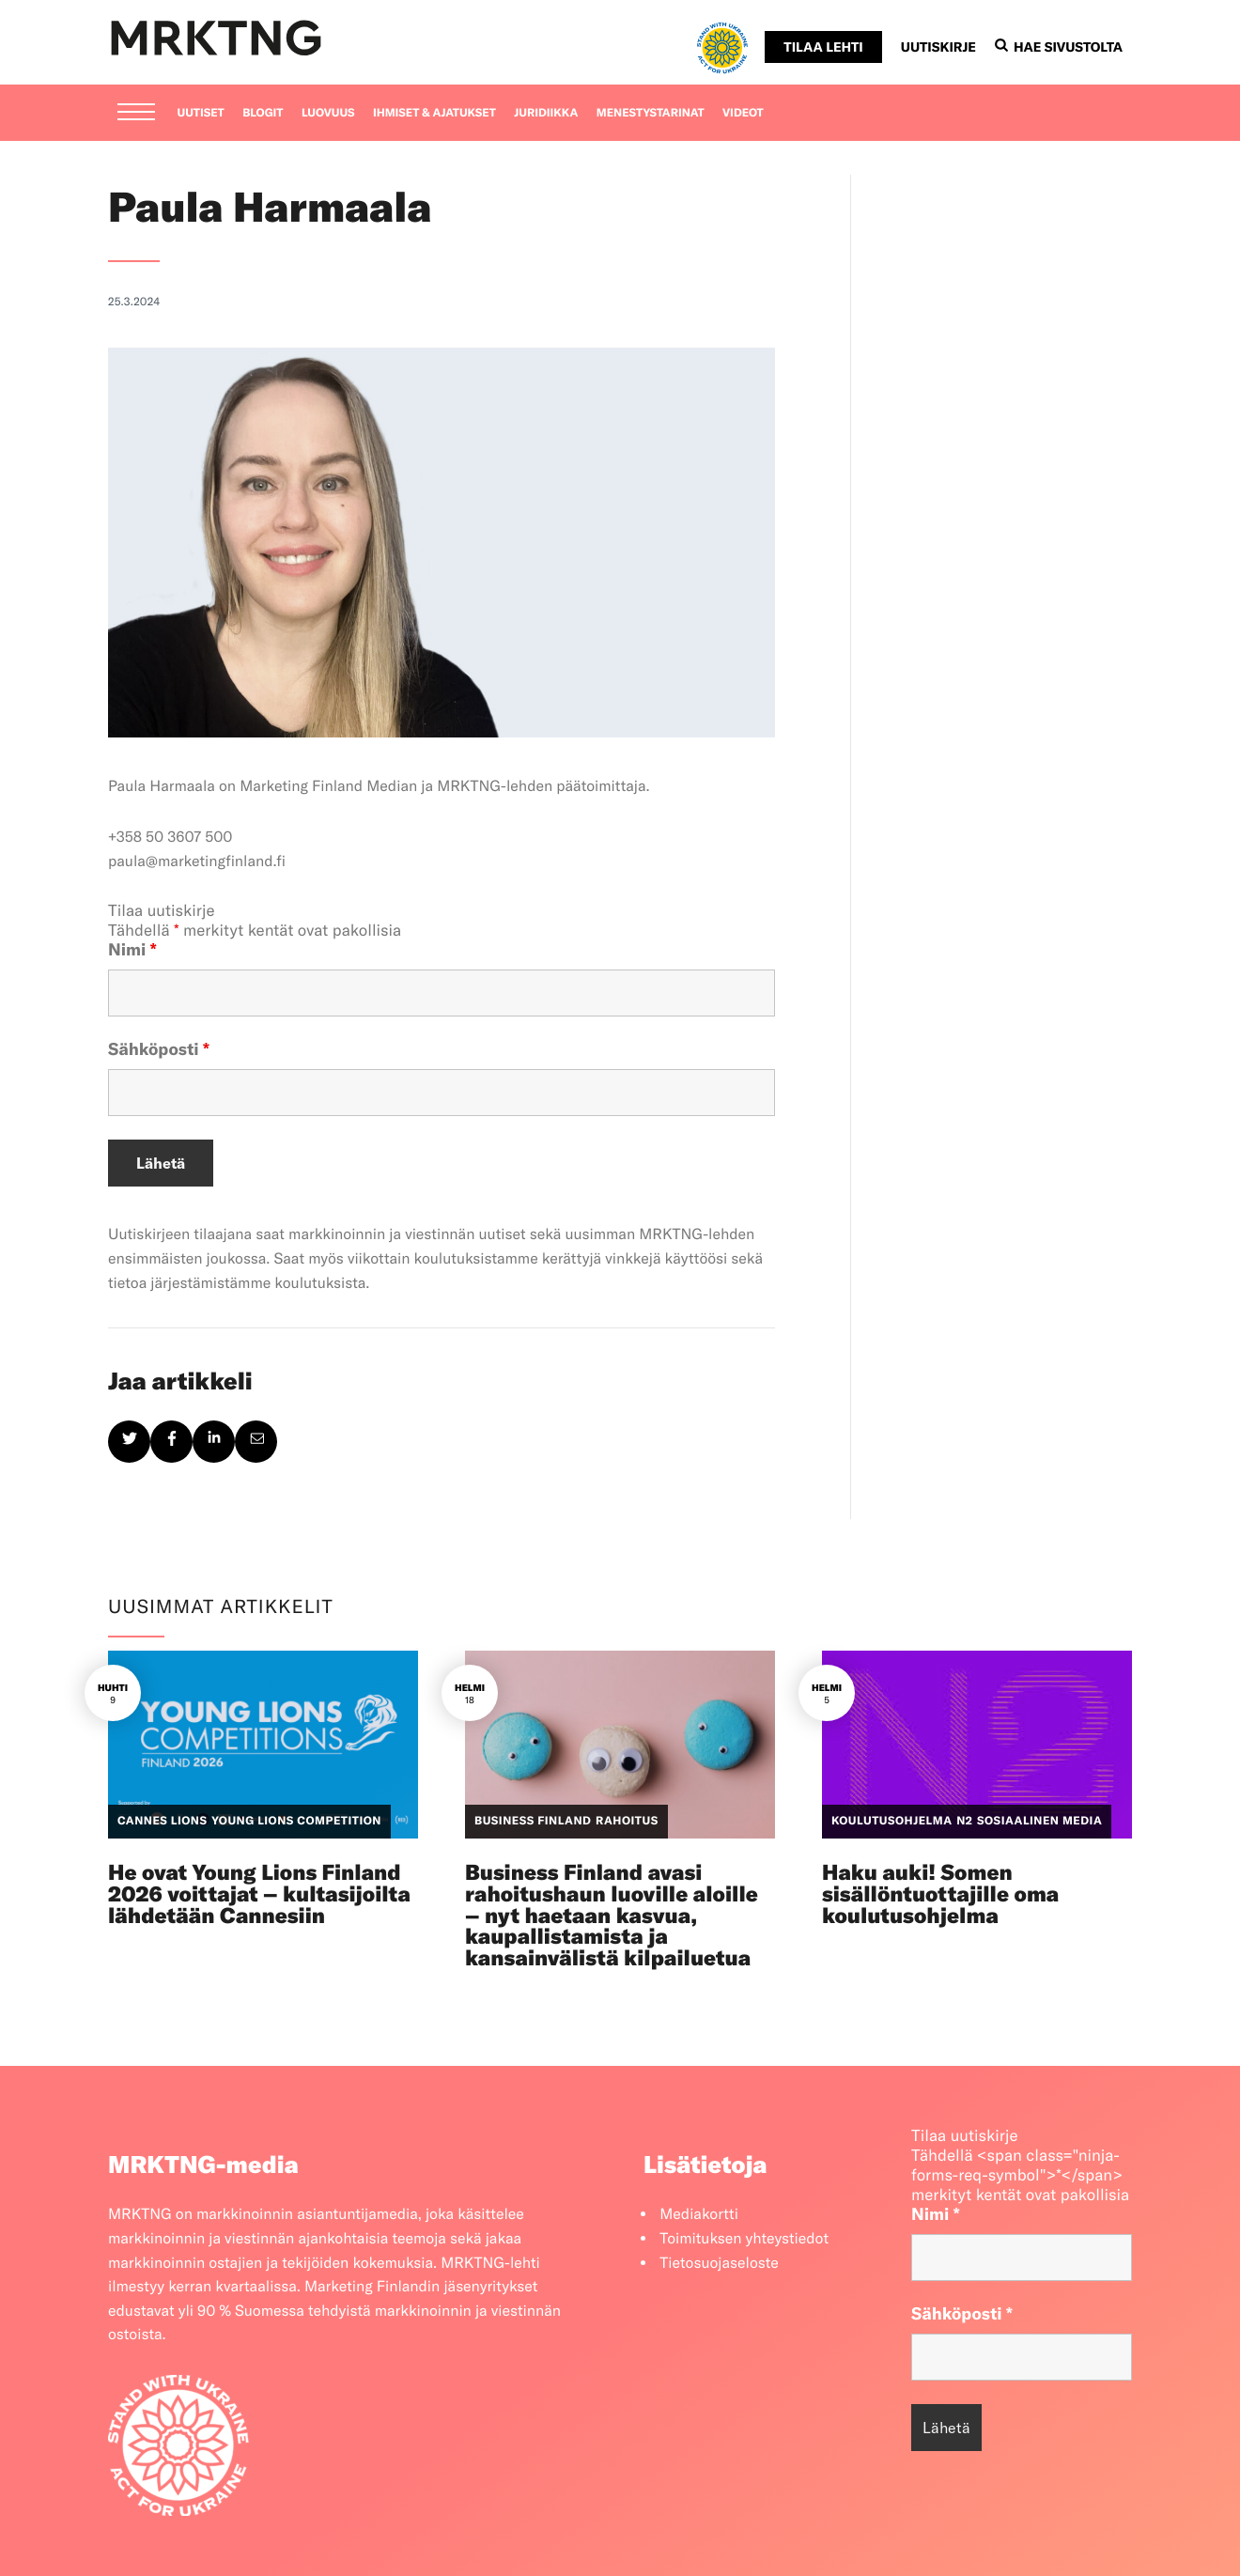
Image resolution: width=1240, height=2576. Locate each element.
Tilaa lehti (822, 47)
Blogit (262, 113)
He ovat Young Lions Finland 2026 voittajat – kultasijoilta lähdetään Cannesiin (259, 1893)
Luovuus (328, 113)
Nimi (132, 949)
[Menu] (136, 114)
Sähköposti (158, 1049)
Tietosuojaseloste (719, 2263)
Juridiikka (546, 113)
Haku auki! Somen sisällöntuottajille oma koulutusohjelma (940, 1893)
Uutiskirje (938, 47)
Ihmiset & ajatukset (434, 113)
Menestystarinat (651, 113)
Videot (743, 113)
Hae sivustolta (1059, 47)
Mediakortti (698, 2214)
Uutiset (201, 113)
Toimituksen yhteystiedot (744, 2238)
